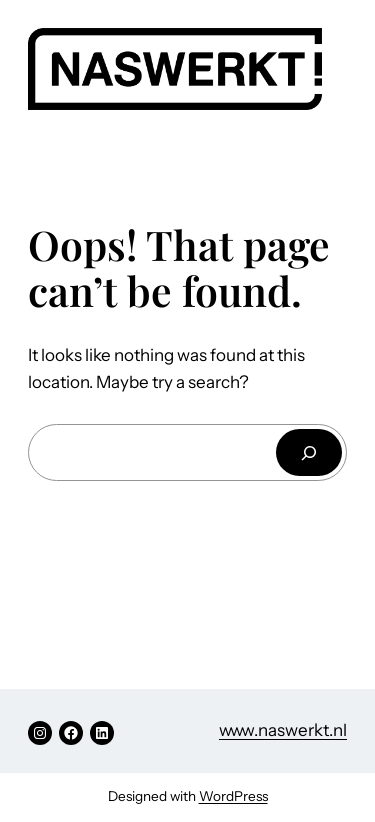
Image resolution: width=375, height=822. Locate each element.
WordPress (233, 796)
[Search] (309, 452)
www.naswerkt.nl (283, 730)
